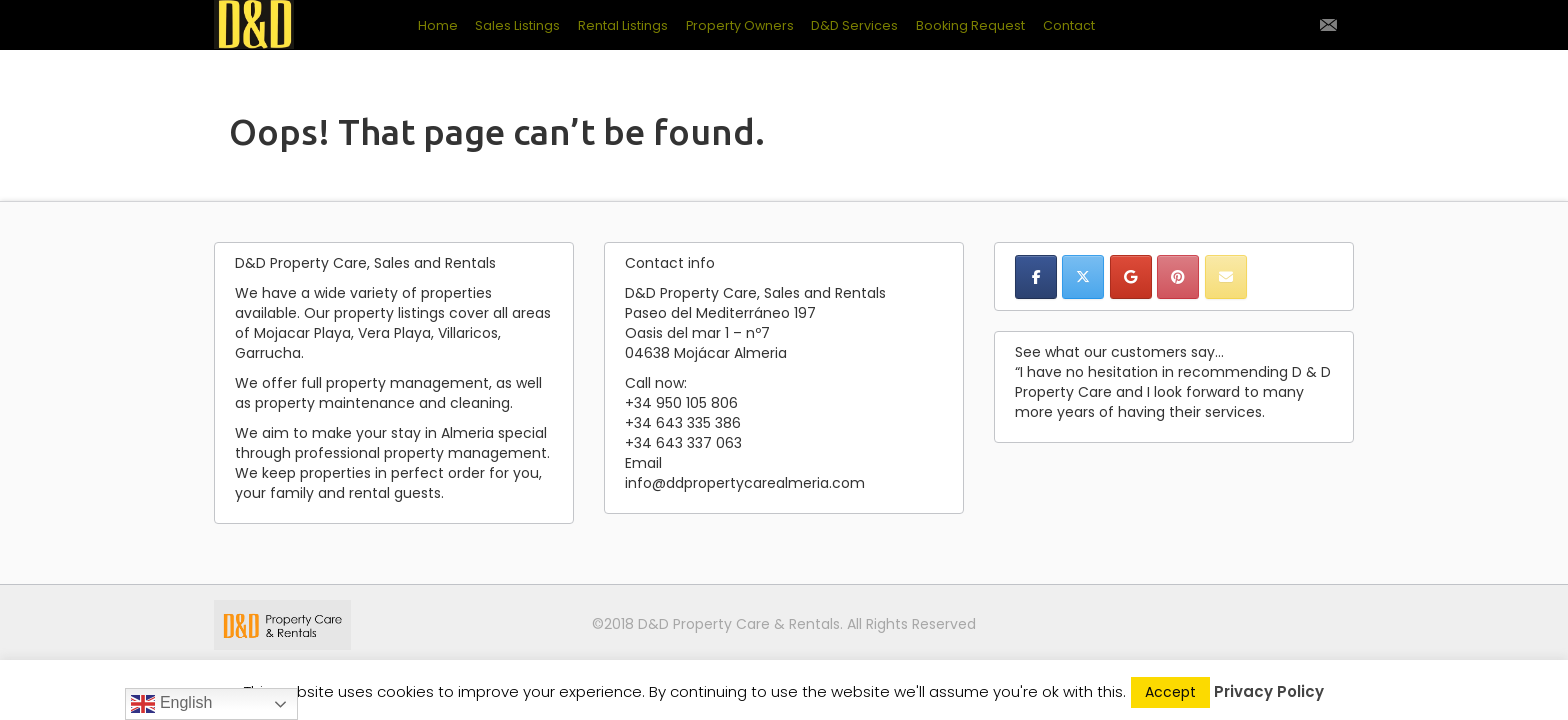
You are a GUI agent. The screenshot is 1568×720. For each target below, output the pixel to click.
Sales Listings (517, 25)
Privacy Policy (1269, 691)
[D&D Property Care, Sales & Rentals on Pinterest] (1178, 277)
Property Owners (740, 25)
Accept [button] (1170, 692)
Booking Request (970, 25)
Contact (1069, 25)
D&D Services (854, 25)
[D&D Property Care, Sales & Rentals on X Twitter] (1083, 277)
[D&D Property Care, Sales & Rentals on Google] (1131, 277)
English (171, 704)
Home (438, 25)
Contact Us (1328, 25)
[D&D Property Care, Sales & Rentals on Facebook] (1036, 277)
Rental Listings (623, 25)
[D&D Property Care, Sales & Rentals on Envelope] (1226, 277)
